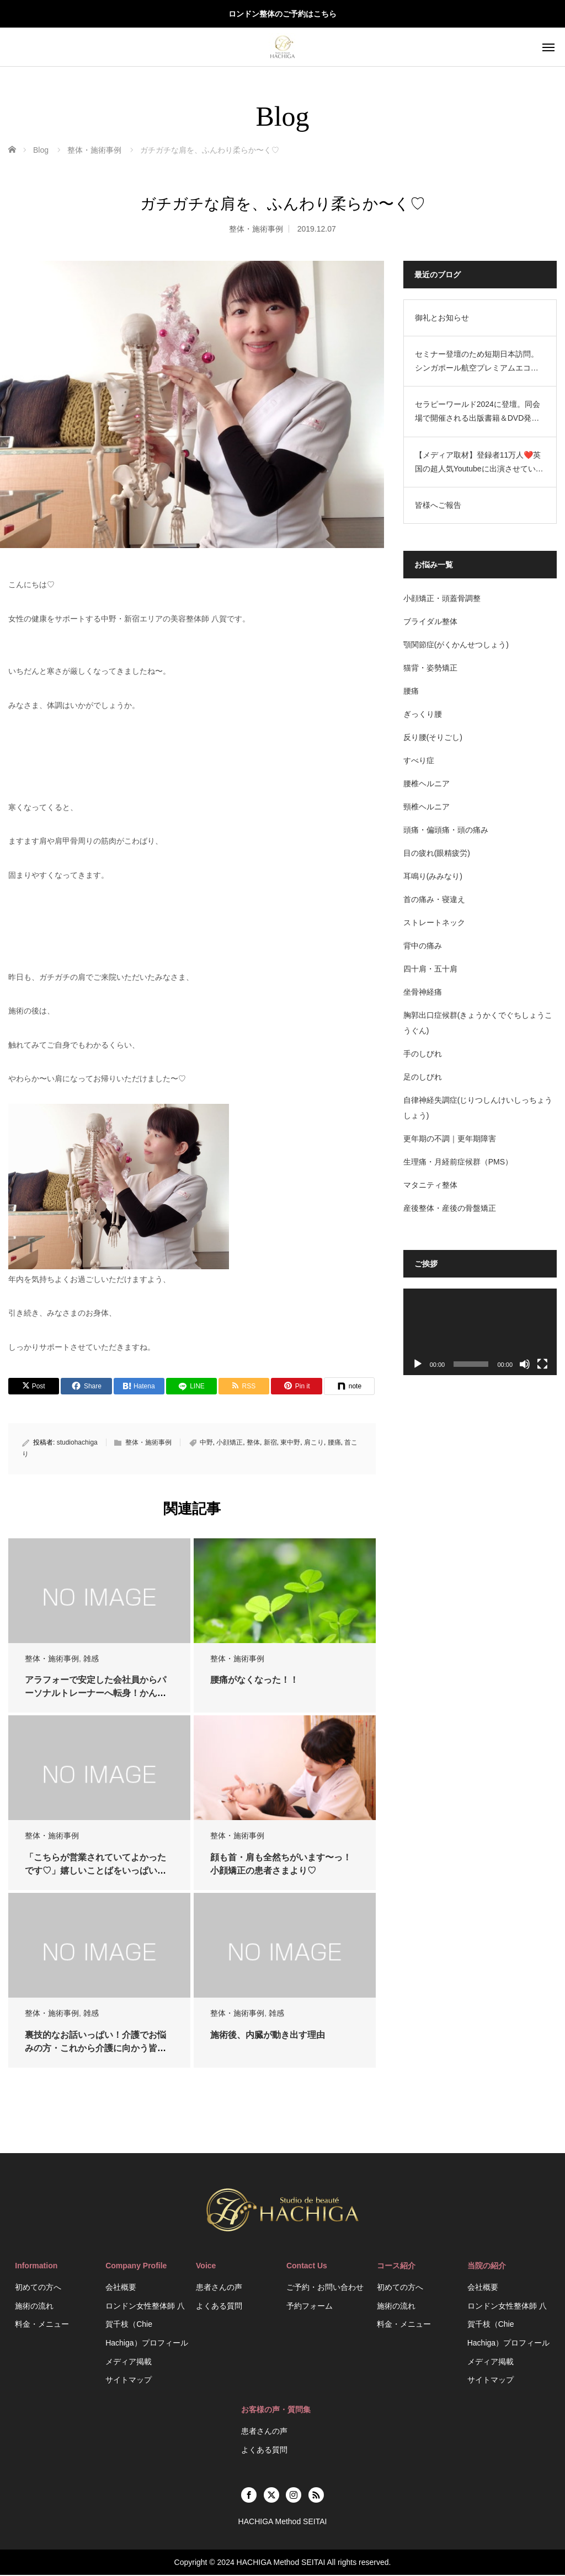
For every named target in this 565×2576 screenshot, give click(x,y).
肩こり (314, 1443)
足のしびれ (424, 1076)
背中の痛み (424, 945)
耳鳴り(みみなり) (434, 876)
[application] (481, 1331)
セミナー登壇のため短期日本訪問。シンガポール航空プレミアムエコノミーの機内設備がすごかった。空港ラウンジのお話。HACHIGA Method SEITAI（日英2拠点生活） (479, 362)
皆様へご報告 (440, 505)
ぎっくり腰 (424, 714)
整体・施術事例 (256, 228)
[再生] (419, 1362)
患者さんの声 (219, 2288)
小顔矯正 (229, 1443)
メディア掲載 (128, 2362)
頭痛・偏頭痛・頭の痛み (447, 829)
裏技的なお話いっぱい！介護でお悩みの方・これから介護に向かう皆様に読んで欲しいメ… (95, 2049)
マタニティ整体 (432, 1184)
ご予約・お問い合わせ (325, 2288)
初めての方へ (38, 2288)
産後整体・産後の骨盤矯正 (451, 1208)
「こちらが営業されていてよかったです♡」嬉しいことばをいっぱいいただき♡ (95, 1872)
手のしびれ (424, 1053)
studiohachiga (77, 1443)
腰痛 (334, 1443)
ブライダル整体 (432, 621)
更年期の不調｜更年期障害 (451, 1138)
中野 (206, 1443)
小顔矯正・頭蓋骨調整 (443, 598)
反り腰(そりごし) (434, 737)
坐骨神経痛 (424, 992)
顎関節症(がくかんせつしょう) (457, 644)
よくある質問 (219, 2307)
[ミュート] (524, 1362)
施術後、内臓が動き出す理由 (268, 2036)
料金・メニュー (42, 2325)
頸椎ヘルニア (428, 806)
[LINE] (192, 1387)
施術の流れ (34, 2307)
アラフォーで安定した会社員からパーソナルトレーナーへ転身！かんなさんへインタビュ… (95, 1695)
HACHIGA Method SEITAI (281, 2563)
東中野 (290, 1443)
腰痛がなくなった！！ (255, 1681)
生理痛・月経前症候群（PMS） (459, 1161)
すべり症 (420, 760)
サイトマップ (128, 2380)
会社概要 (120, 2288)
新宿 (270, 1443)
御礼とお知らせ (444, 317)
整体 (253, 1443)
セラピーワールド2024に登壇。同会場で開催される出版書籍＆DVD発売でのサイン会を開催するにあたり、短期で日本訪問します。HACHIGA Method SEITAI (479, 412)
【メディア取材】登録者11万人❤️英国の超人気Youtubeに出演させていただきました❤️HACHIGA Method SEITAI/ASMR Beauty (481, 463)
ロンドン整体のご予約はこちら (282, 13)
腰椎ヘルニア (428, 783)
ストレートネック (436, 922)
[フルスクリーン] (542, 1362)
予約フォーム (309, 2307)
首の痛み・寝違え (436, 899)
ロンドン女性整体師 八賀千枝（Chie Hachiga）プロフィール (146, 2325)
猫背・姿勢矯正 (432, 667)
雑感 (91, 1659)
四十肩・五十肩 (432, 968)
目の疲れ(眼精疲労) (438, 853)
